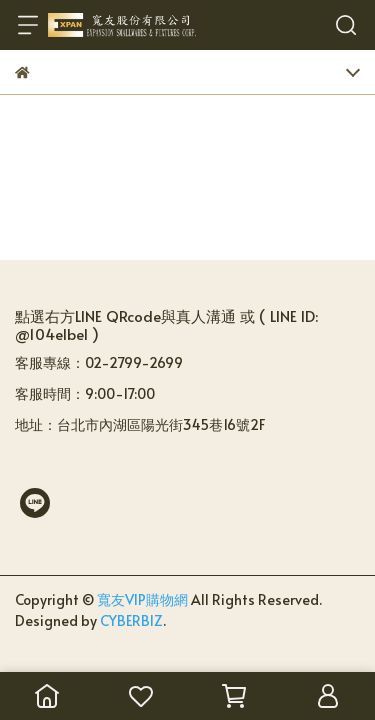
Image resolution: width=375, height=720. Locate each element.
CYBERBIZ (131, 620)
